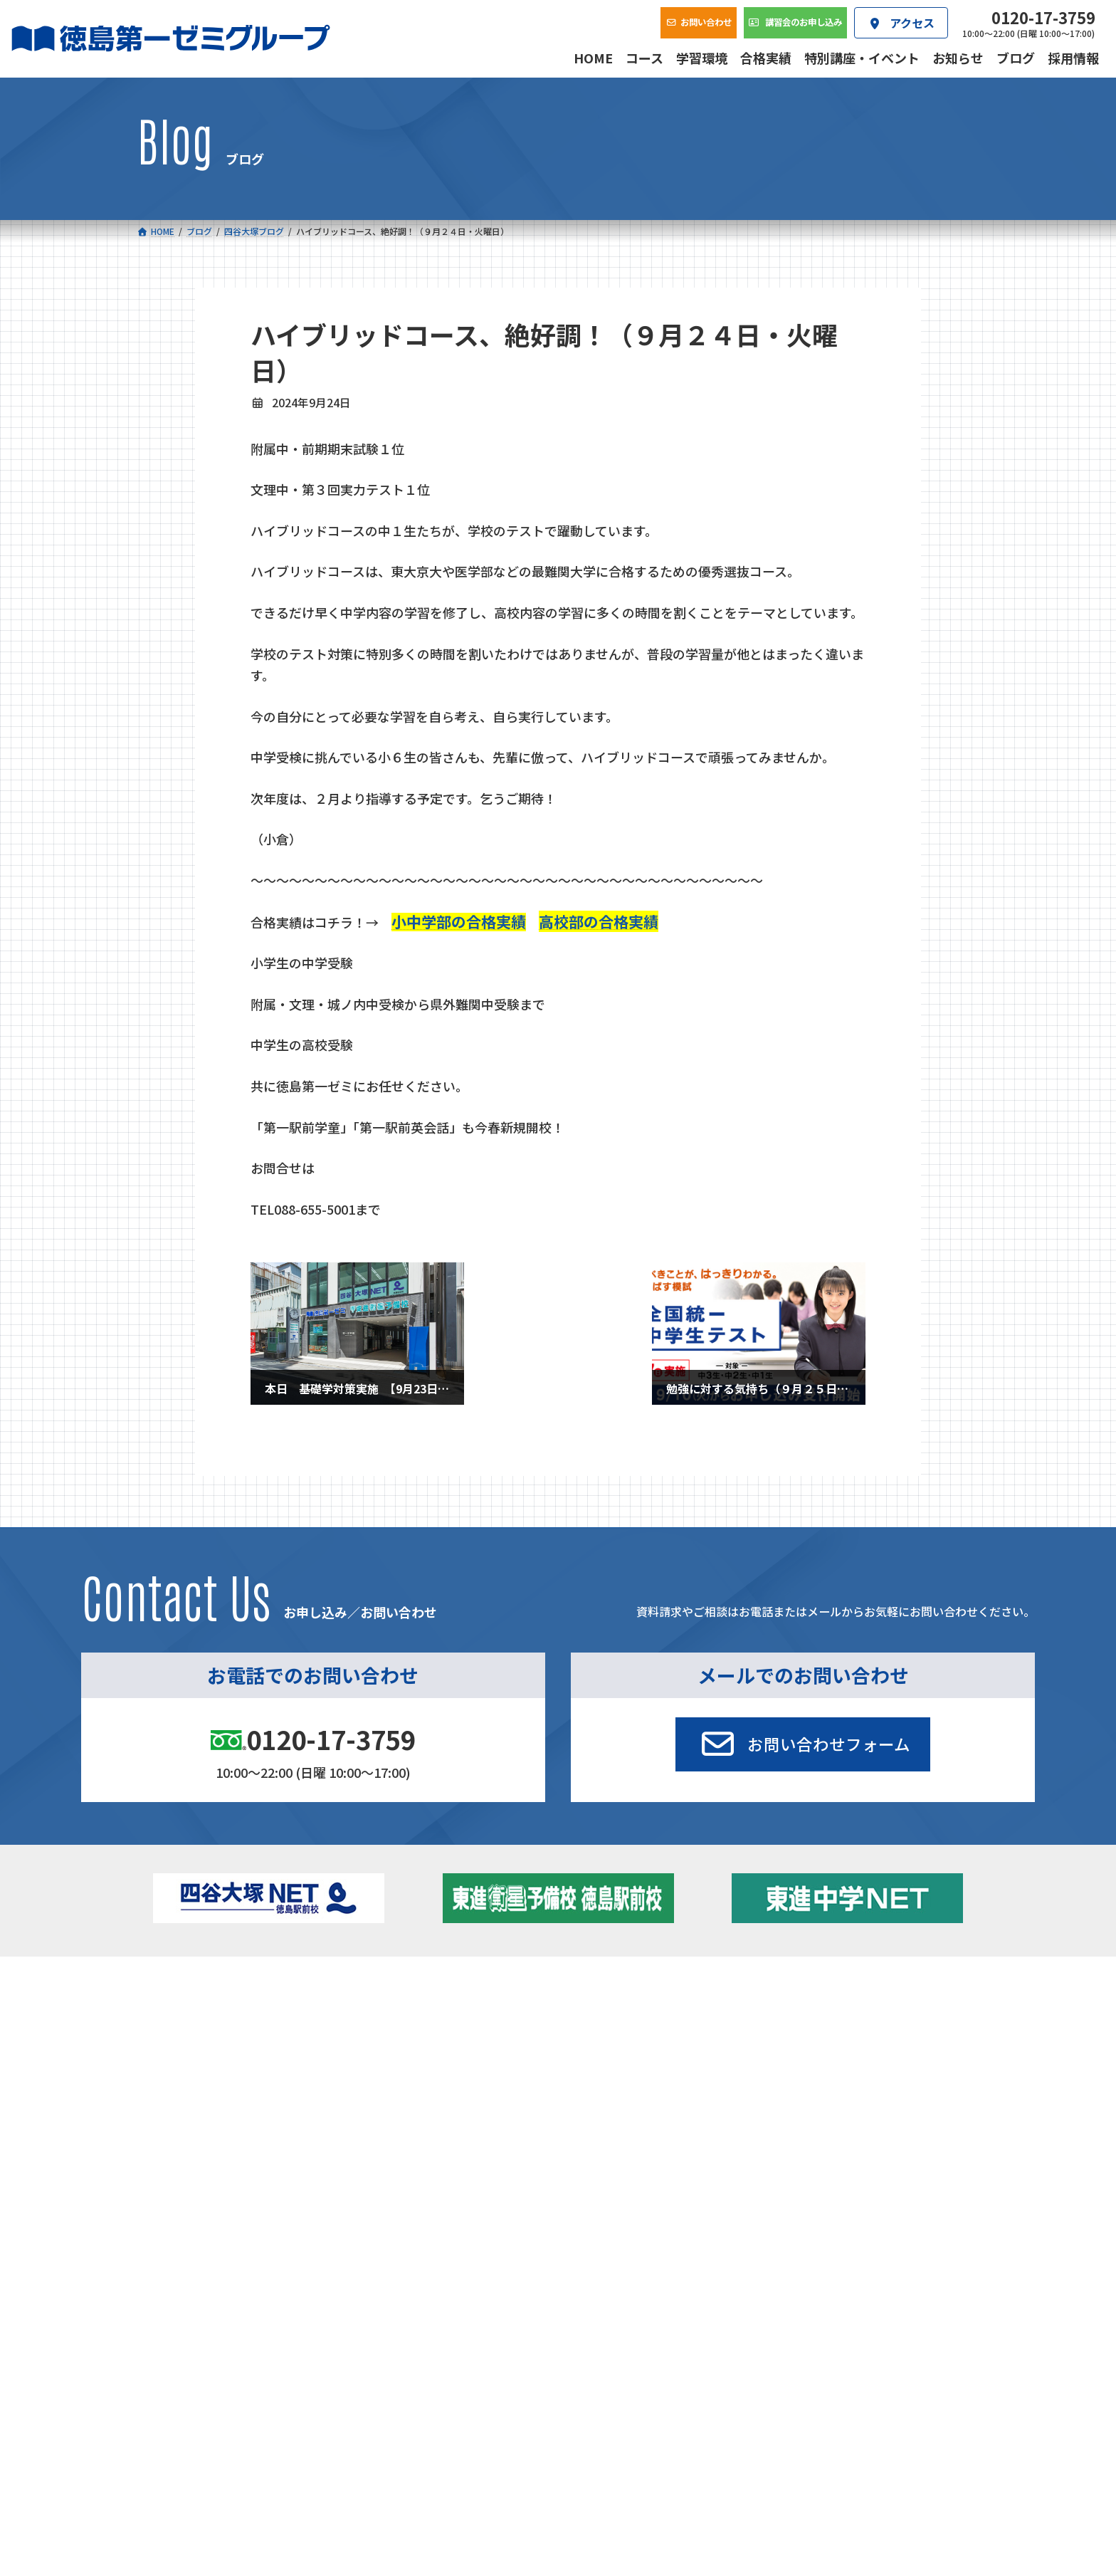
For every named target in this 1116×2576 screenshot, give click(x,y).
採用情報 (772, 2124)
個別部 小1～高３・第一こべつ (638, 2029)
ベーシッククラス (223, 2091)
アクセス (623, 2124)
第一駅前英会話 (605, 2068)
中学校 (386, 2010)
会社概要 (473, 2124)
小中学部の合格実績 (458, 921)
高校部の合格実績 (598, 921)
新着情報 (806, 1988)
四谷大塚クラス (219, 2072)
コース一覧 (178, 1988)
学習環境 (324, 2124)
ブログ (819, 2049)
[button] (802, 1744)
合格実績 (174, 2124)
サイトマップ (853, 2219)
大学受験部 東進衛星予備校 (638, 2010)
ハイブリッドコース (427, 2053)
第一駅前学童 (600, 2049)
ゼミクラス (209, 2053)
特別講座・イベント (849, 2010)
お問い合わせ (932, 2124)
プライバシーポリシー (932, 2219)
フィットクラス (219, 2033)
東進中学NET (420, 2072)
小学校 (188, 2010)
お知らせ (824, 2029)
